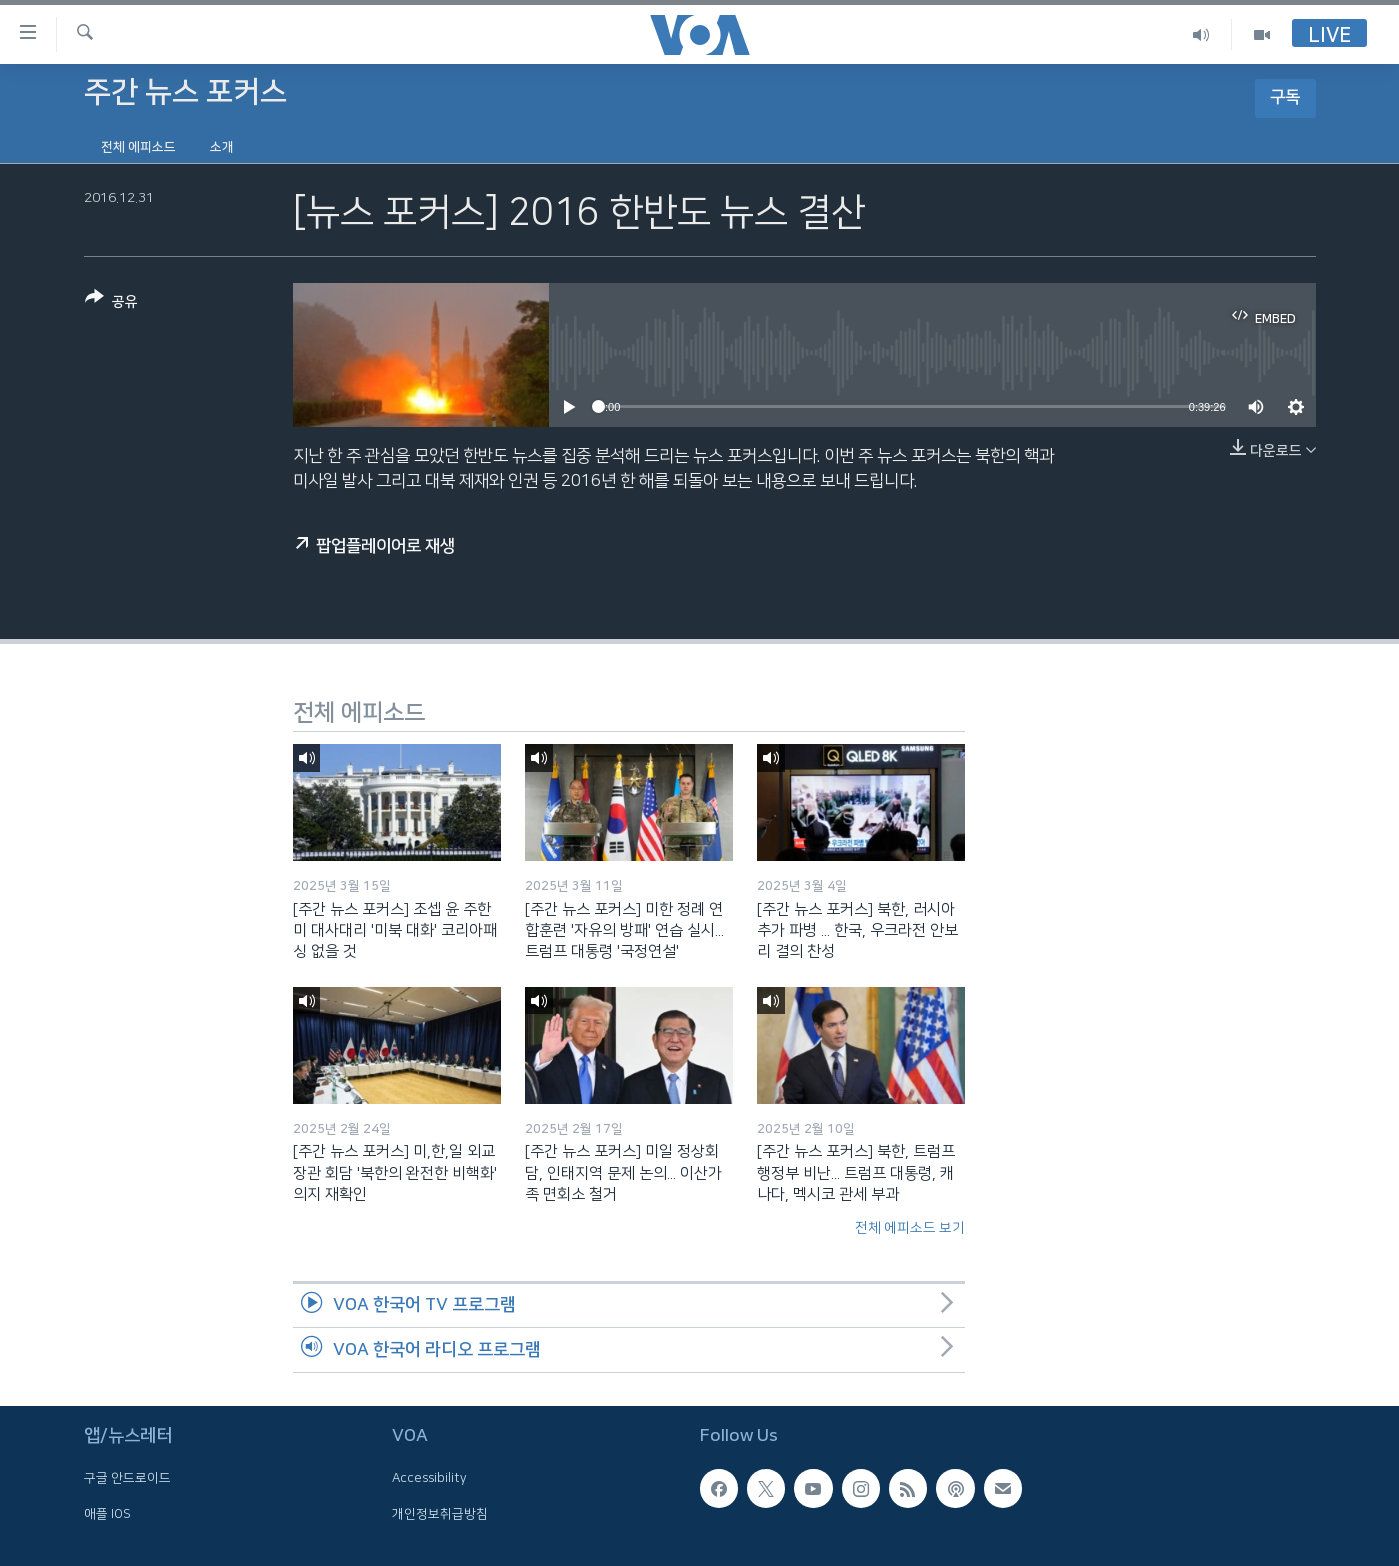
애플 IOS (107, 1513)
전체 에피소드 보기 (910, 1228)
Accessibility (429, 1478)
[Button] (111, 303)
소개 (222, 147)
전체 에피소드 (138, 147)
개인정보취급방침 (440, 1513)
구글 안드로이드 (127, 1478)
